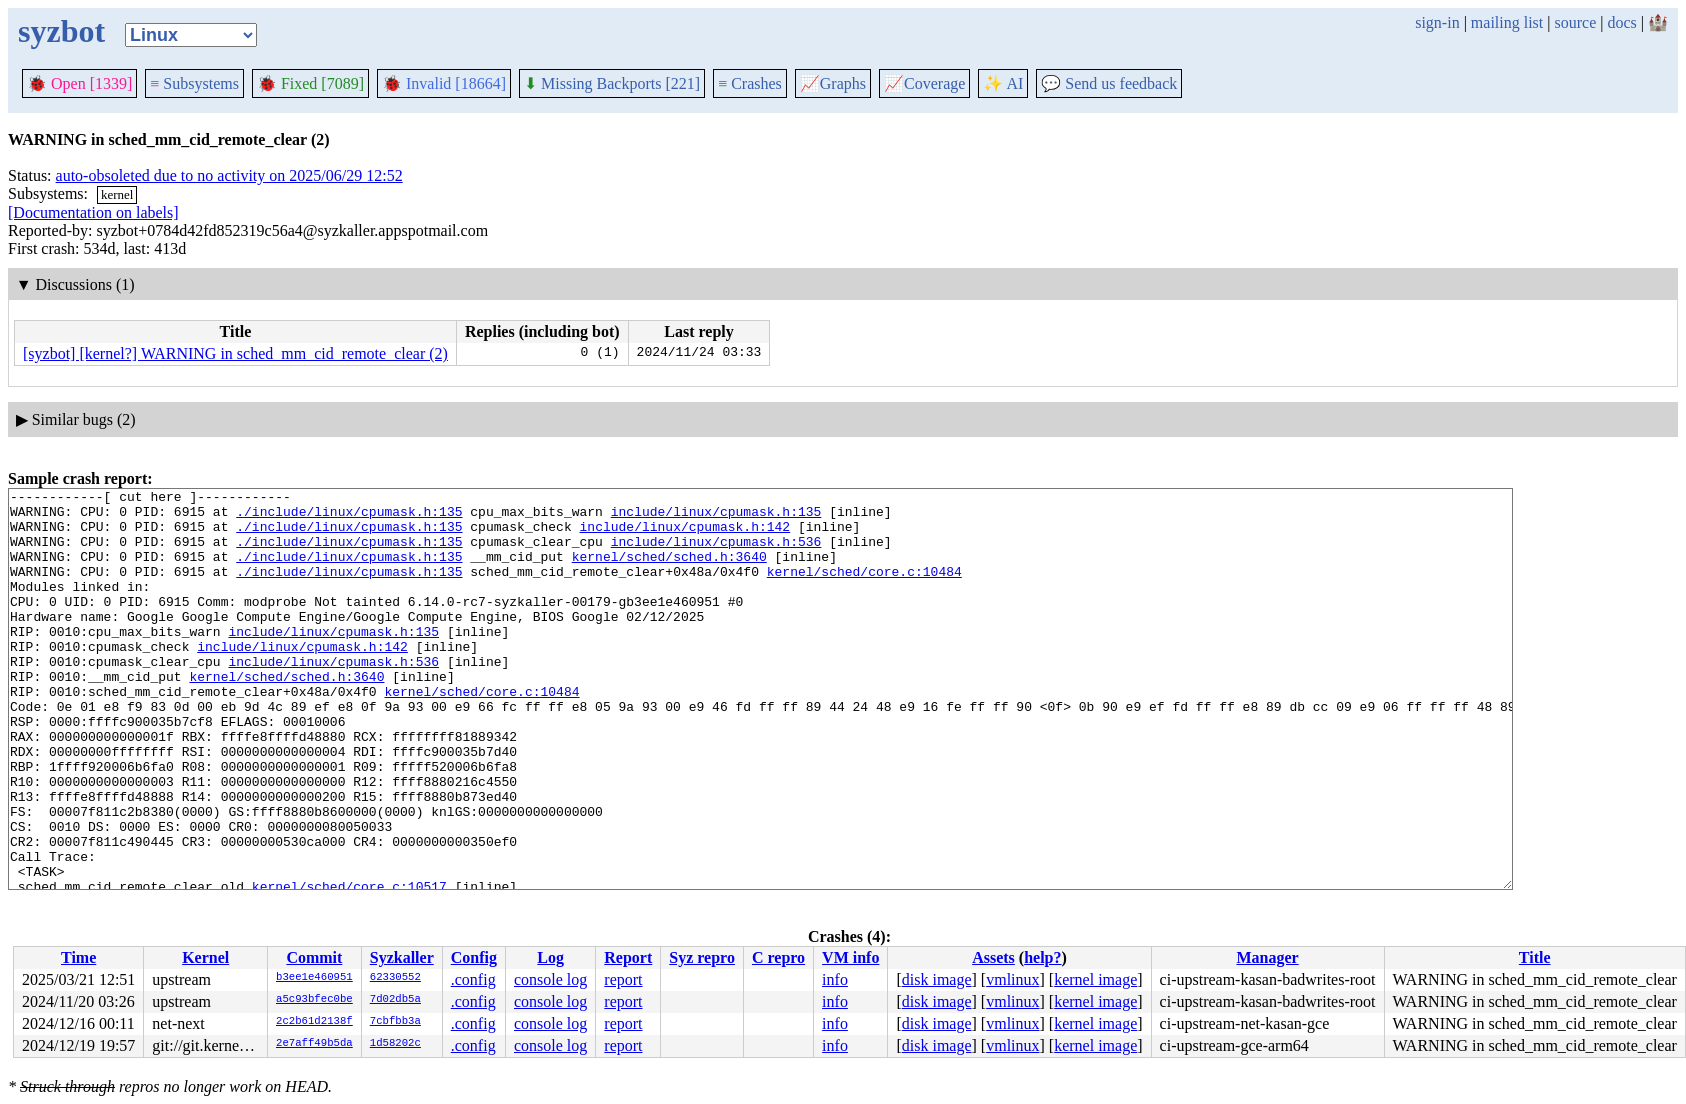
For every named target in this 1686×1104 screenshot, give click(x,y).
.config (473, 979)
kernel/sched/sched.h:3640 (669, 571)
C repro (778, 957)
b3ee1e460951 (314, 978)
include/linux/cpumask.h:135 (716, 517)
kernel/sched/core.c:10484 (864, 589)
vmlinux (1012, 979)
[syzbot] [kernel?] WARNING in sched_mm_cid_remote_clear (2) (235, 353)
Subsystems (194, 83)
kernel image (1095, 979)
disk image (937, 979)
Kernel (205, 957)
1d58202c (395, 1044)
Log (550, 957)
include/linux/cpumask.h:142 (684, 535)
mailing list (1507, 22)
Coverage (924, 83)
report (623, 979)
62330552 (395, 978)
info (835, 979)
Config (474, 957)
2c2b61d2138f (314, 1022)
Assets (993, 957)
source (1576, 22)
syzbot (61, 31)
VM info (850, 957)
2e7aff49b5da (314, 1044)
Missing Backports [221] (612, 83)
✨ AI (1003, 83)
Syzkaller (402, 957)
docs (1621, 22)
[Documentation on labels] (93, 212)
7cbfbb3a (395, 1022)
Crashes (750, 83)
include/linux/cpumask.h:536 (716, 553)
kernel (117, 194)
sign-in (1437, 22)
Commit (314, 957)
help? (1042, 957)
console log (550, 979)
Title (1535, 957)
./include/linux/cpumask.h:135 (349, 517)
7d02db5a (395, 1000)
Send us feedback (1109, 83)
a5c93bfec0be (314, 1000)
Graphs (833, 83)
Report (628, 957)
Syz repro (702, 957)
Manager (1267, 957)
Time (78, 957)
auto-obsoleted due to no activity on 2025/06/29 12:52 (229, 175)
